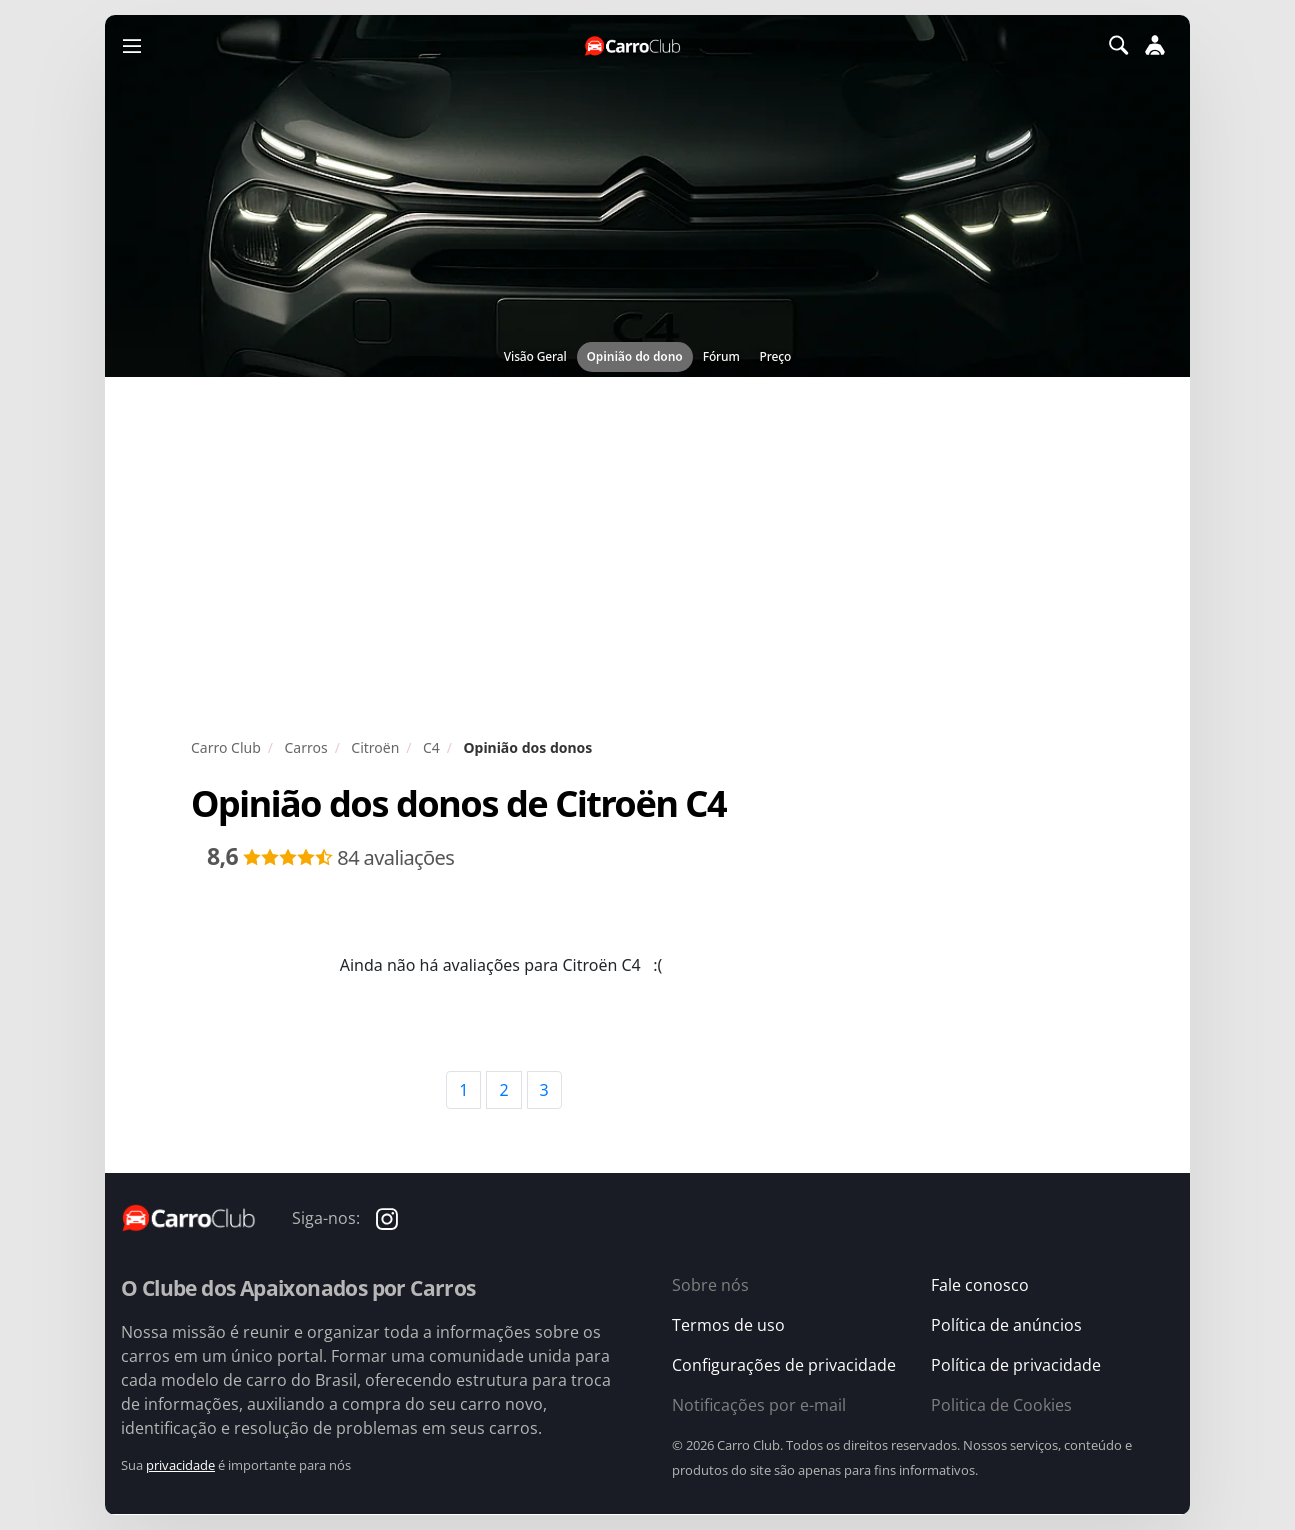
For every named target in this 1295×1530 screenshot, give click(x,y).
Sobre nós (710, 1285)
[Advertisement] (647, 557)
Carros (305, 747)
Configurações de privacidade (784, 1365)
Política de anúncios (1006, 1325)
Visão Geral (535, 356)
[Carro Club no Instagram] (387, 1217)
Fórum (721, 356)
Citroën (375, 747)
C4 (431, 747)
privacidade (180, 1465)
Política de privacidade (1016, 1365)
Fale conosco (980, 1285)
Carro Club (226, 747)
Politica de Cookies (1001, 1405)
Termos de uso (728, 1325)
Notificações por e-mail (759, 1405)
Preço (776, 356)
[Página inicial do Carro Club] (634, 45)
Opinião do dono (635, 356)
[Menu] (132, 45)
